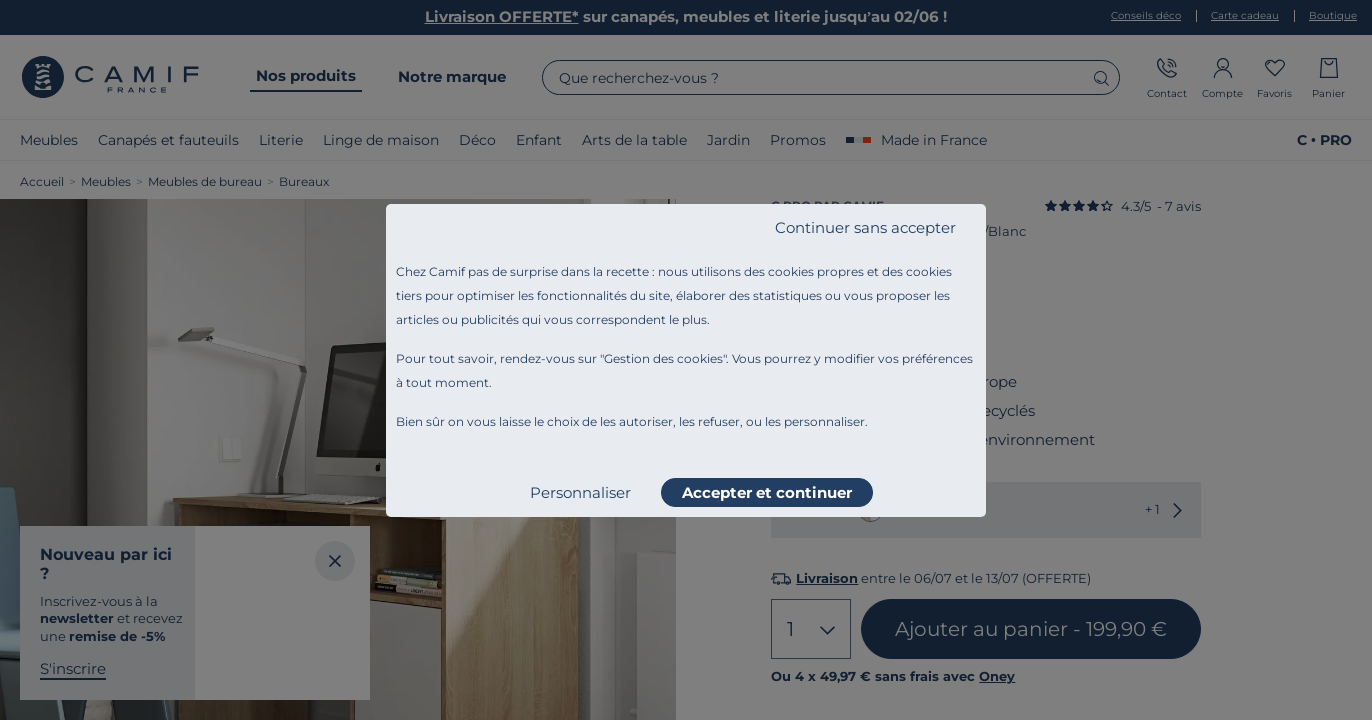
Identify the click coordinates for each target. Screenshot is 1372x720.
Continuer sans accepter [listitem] (865, 227)
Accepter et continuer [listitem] (767, 492)
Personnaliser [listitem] (580, 492)
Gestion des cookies (663, 358)
